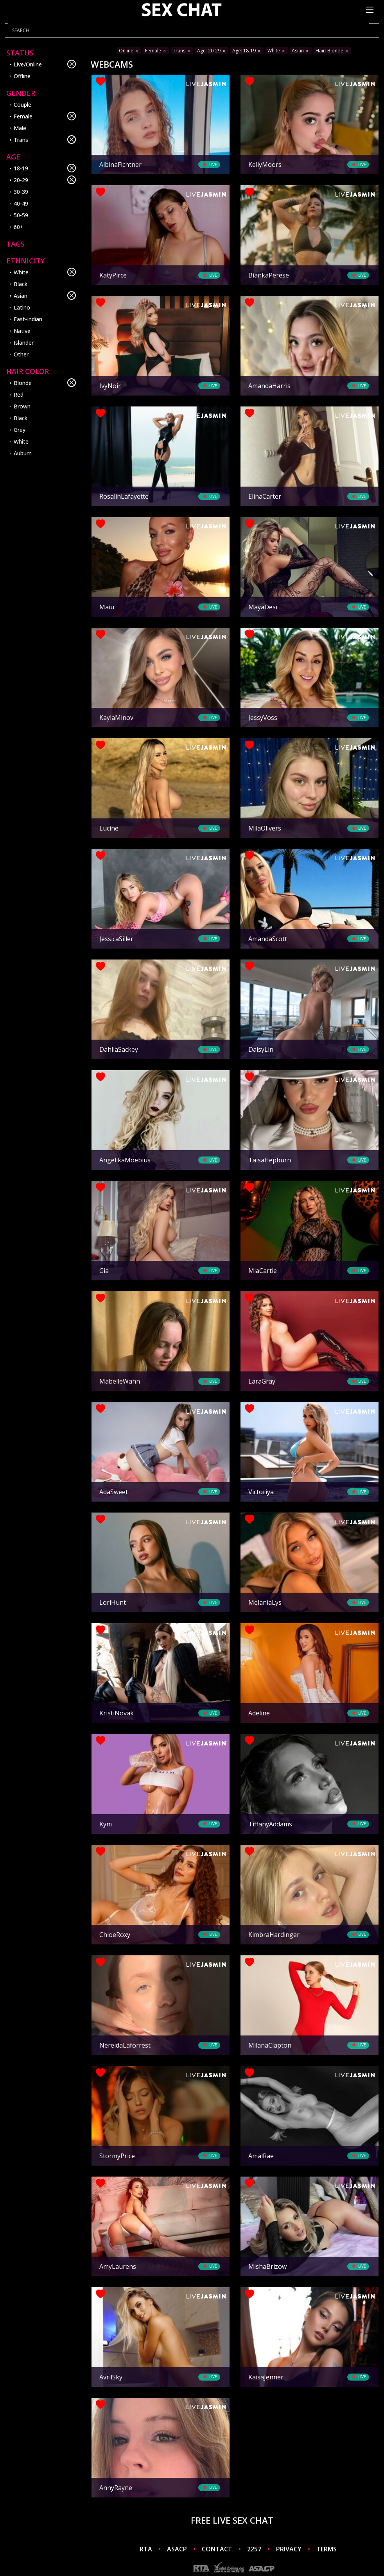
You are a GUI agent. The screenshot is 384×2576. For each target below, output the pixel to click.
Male (20, 128)
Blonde (45, 382)
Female (45, 116)
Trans (45, 139)
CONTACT (217, 2549)
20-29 (45, 179)
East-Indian (28, 319)
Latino (22, 307)
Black (20, 284)
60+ (18, 227)
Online (129, 50)
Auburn (23, 453)
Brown (22, 406)
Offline (22, 76)
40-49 (21, 203)
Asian (45, 295)
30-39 (21, 191)
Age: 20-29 (211, 50)
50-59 (21, 215)
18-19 (45, 168)
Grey (19, 429)
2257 (254, 2549)
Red (18, 394)
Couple (22, 104)
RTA (146, 2549)
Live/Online (45, 64)
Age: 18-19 (247, 50)
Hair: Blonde (332, 50)
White (45, 272)
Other (21, 354)
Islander (24, 342)
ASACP (177, 2549)
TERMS (326, 2549)
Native (22, 331)
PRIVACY (288, 2549)
